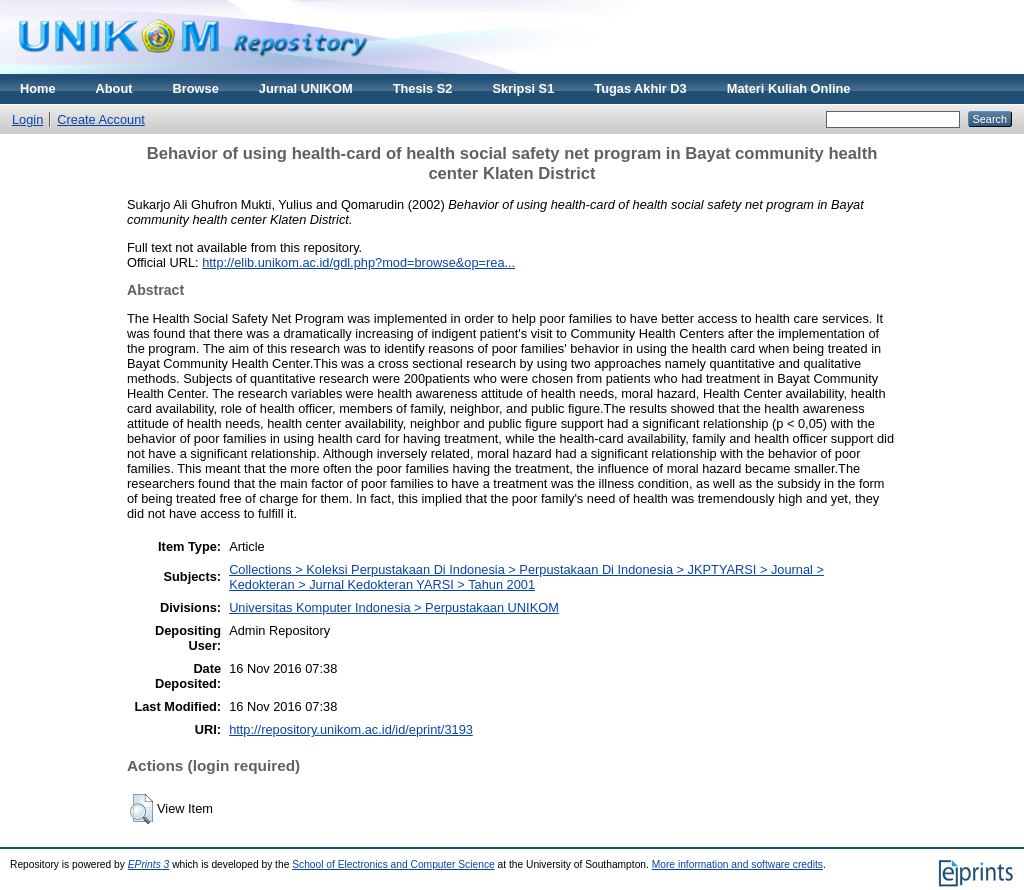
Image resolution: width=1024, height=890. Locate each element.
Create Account (101, 119)
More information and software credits (737, 864)
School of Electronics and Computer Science (393, 864)
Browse (196, 88)
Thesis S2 (423, 88)
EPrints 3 (149, 864)
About (114, 88)
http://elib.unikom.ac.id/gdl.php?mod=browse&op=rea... (358, 262)
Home (38, 88)
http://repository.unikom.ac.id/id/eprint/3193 (351, 729)
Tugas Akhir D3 (640, 88)
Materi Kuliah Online (789, 88)
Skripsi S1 (523, 88)
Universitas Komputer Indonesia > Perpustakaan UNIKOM (394, 607)
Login (27, 119)
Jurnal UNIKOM (306, 88)
